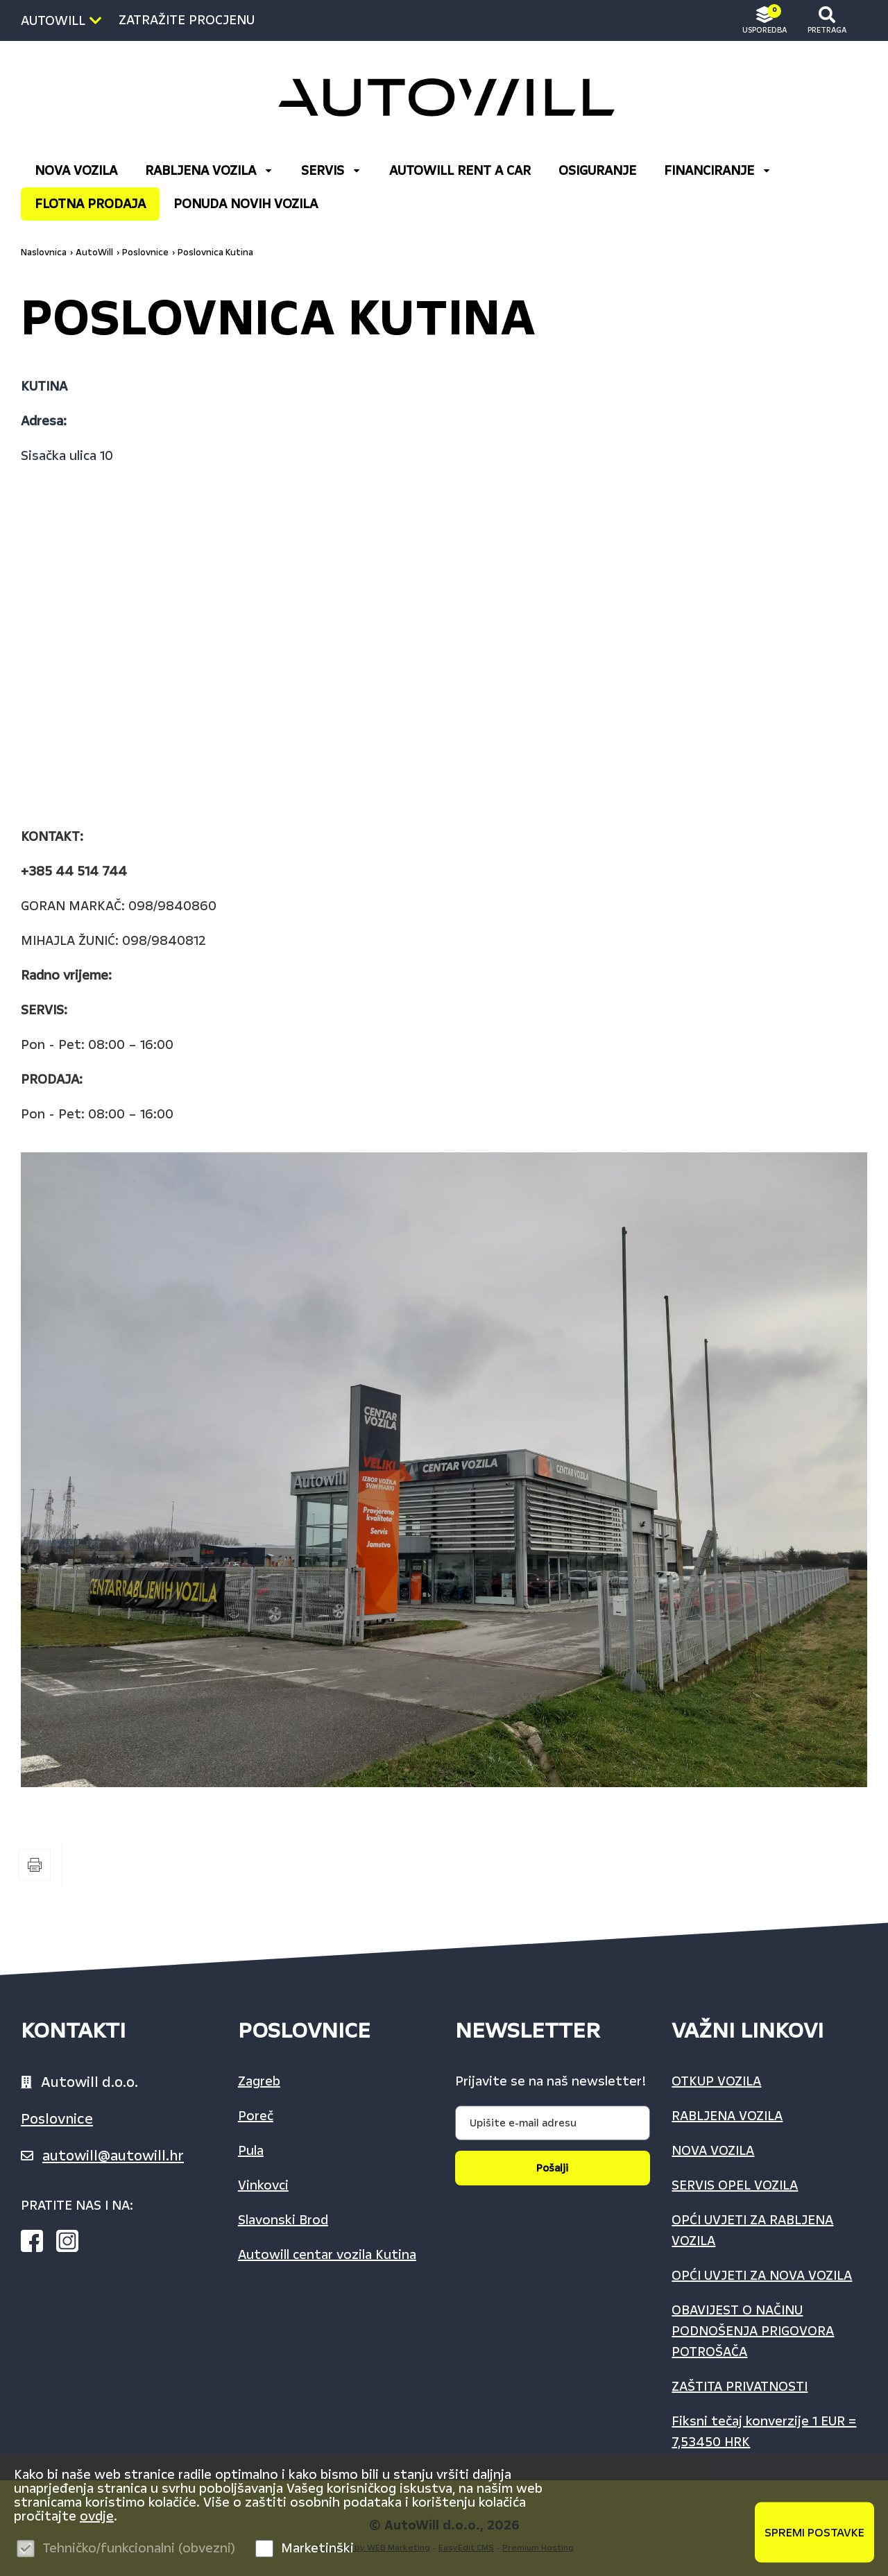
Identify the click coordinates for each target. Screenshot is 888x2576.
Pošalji (552, 2168)
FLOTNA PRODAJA (90, 204)
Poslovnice (145, 252)
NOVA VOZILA (76, 171)
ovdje (97, 2516)
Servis (331, 171)
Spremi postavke (814, 2532)
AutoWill (94, 252)
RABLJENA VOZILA (209, 171)
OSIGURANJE (597, 171)
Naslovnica (44, 252)
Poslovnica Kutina (215, 252)
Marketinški (317, 2548)
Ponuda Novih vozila (245, 204)
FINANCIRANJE (717, 171)
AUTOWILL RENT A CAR (460, 171)
